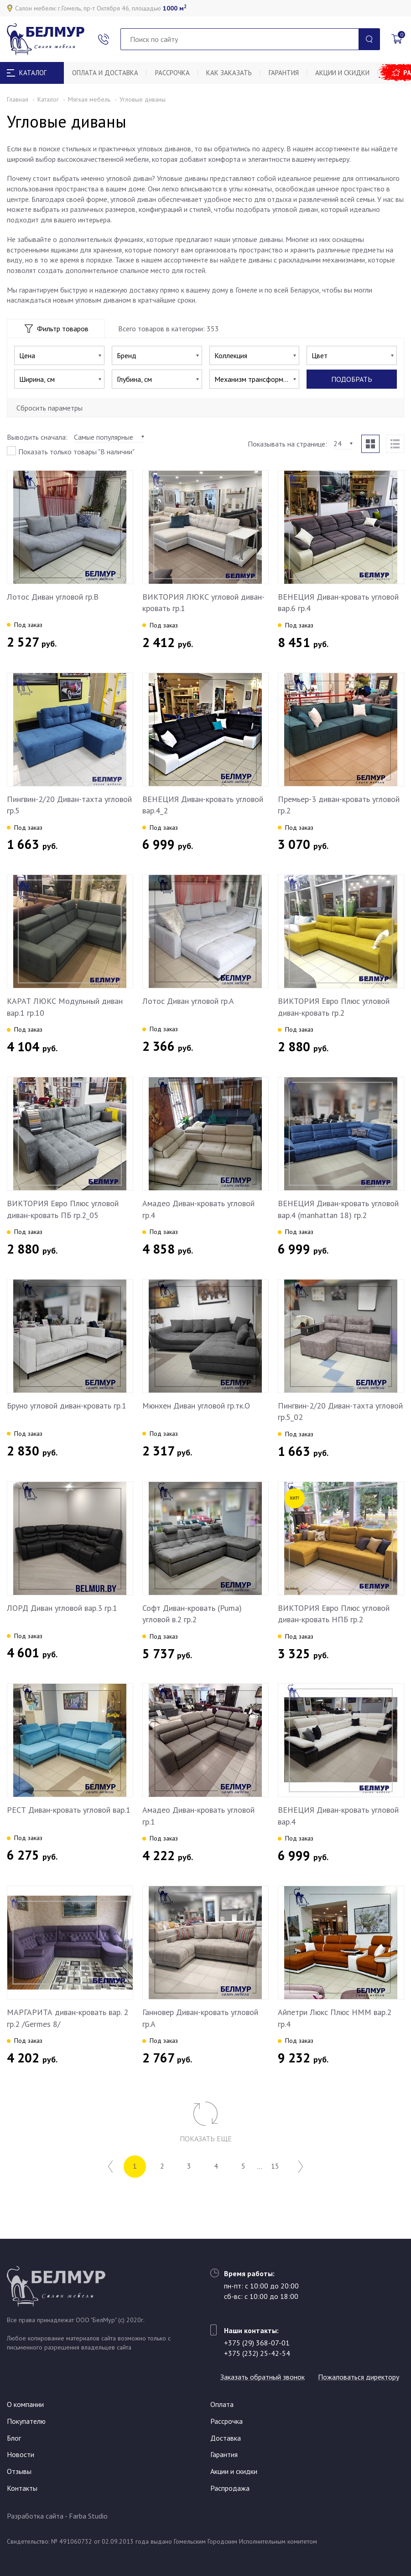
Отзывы (19, 2471)
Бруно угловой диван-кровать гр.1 (66, 1405)
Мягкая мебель (89, 99)
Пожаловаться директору (264, 2376)
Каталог (48, 99)
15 (281, 2167)
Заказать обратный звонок (266, 2361)
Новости (20, 2454)
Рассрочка (174, 72)
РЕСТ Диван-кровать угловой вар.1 (68, 1810)
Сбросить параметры (49, 407)
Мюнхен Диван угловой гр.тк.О (196, 1405)
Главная (17, 99)
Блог (14, 2437)
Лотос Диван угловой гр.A (188, 1001)
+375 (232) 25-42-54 (257, 2337)
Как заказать (233, 72)
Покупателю (26, 2421)
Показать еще (206, 2138)
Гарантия (289, 72)
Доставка (225, 2437)
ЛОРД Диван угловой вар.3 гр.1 (62, 1608)
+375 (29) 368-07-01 (257, 2326)
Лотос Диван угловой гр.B (53, 596)
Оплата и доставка (106, 72)
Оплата (222, 2404)
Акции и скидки (350, 72)
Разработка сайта (35, 2515)
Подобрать (351, 379)
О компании (25, 2404)
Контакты (22, 2488)
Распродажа (230, 2488)
